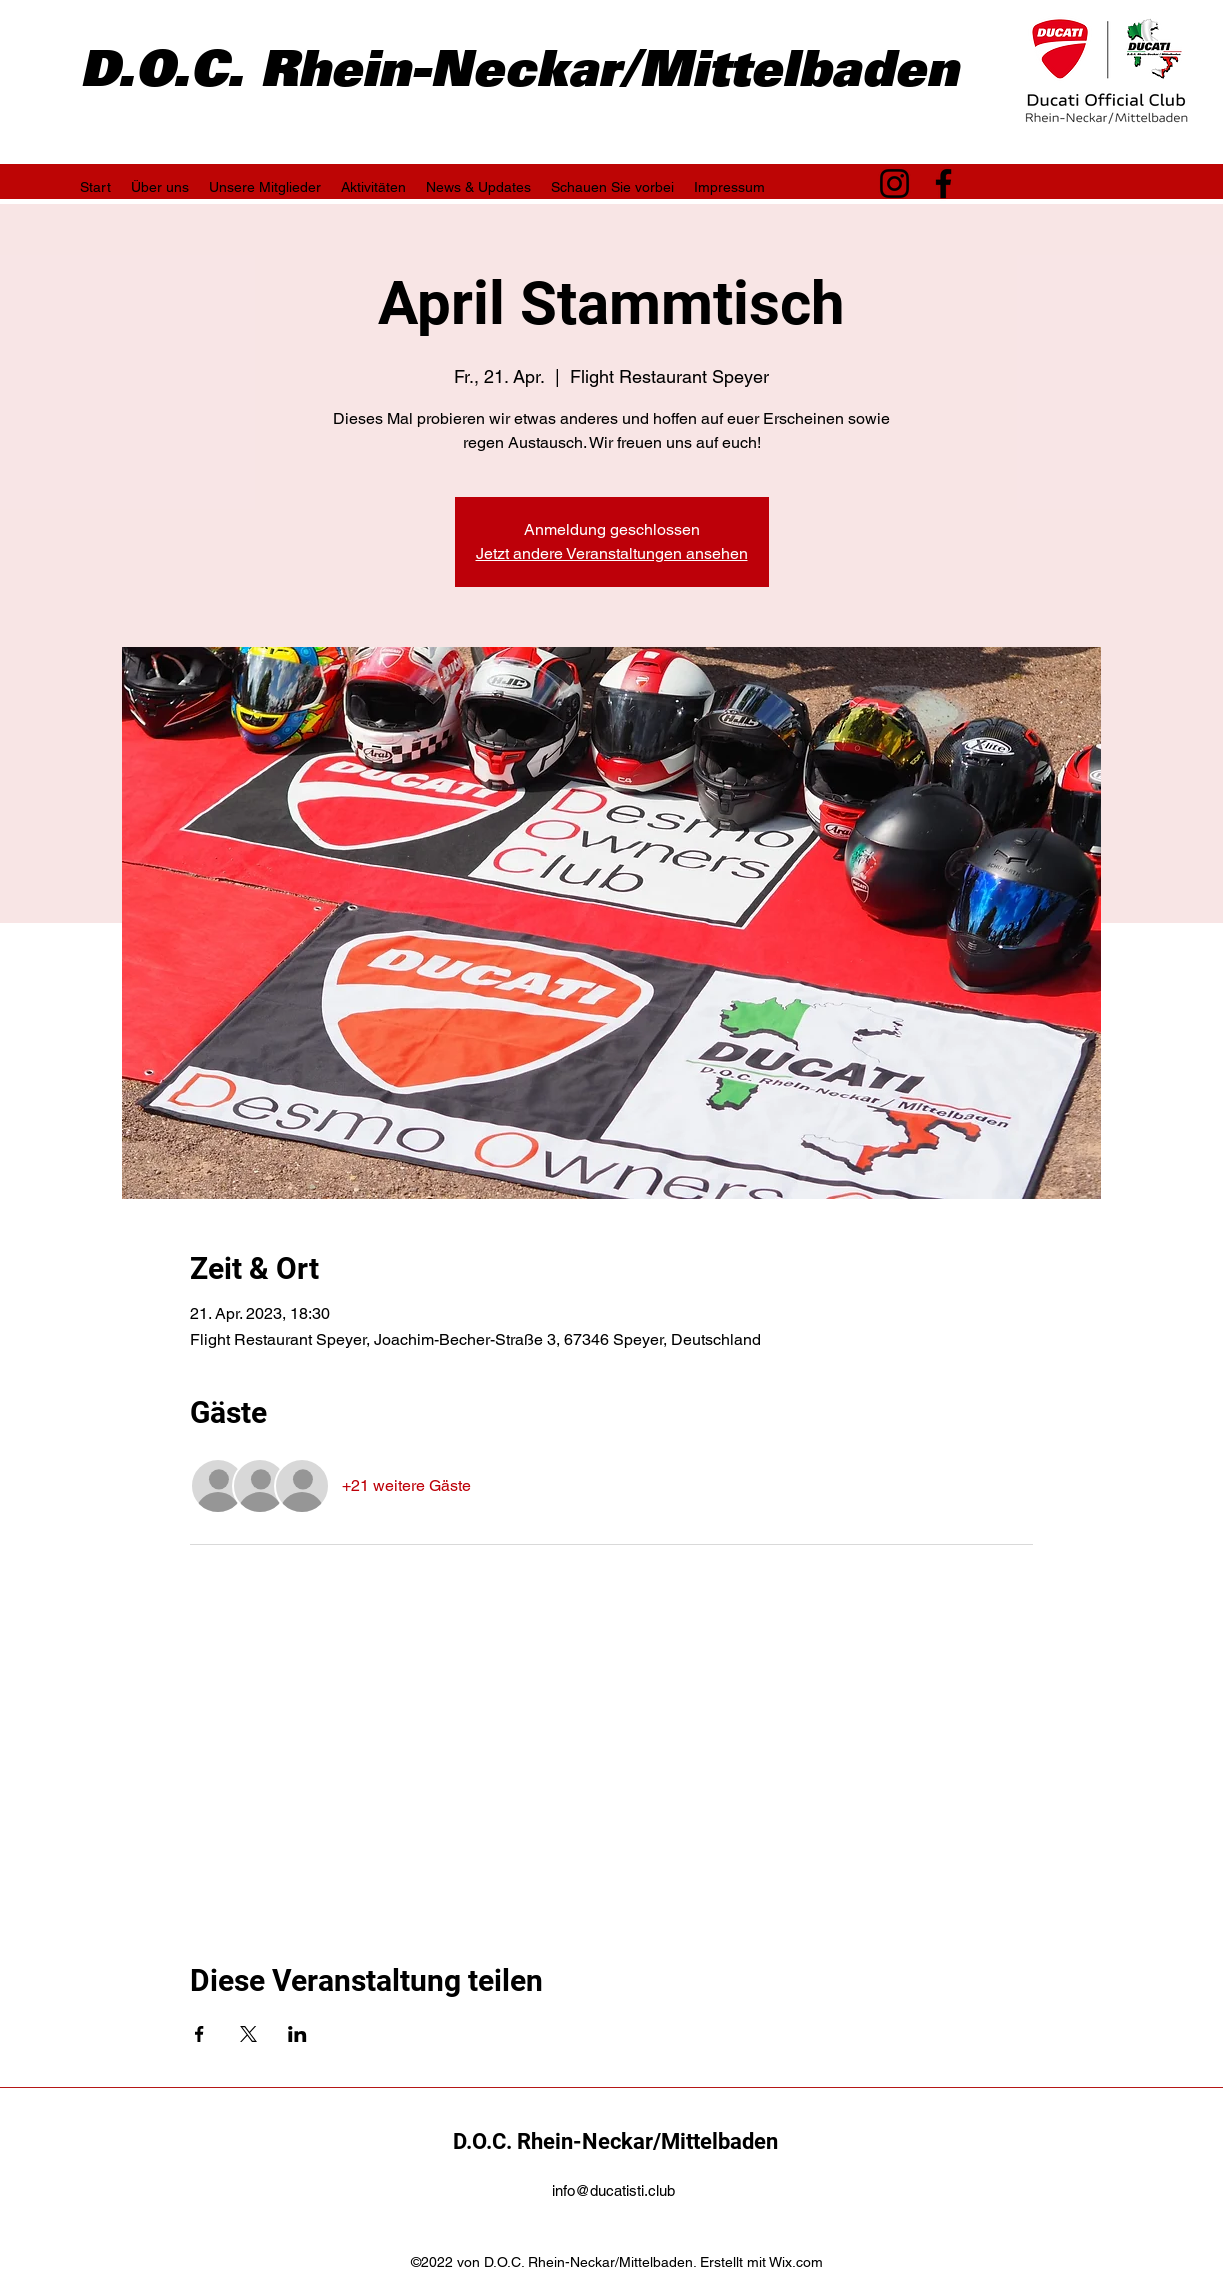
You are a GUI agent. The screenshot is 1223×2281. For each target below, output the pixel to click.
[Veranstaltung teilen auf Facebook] (199, 2034)
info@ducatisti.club (613, 2190)
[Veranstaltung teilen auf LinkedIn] (297, 2034)
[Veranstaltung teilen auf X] (248, 2034)
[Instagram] (894, 183)
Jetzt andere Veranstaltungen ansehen (612, 553)
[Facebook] (943, 183)
